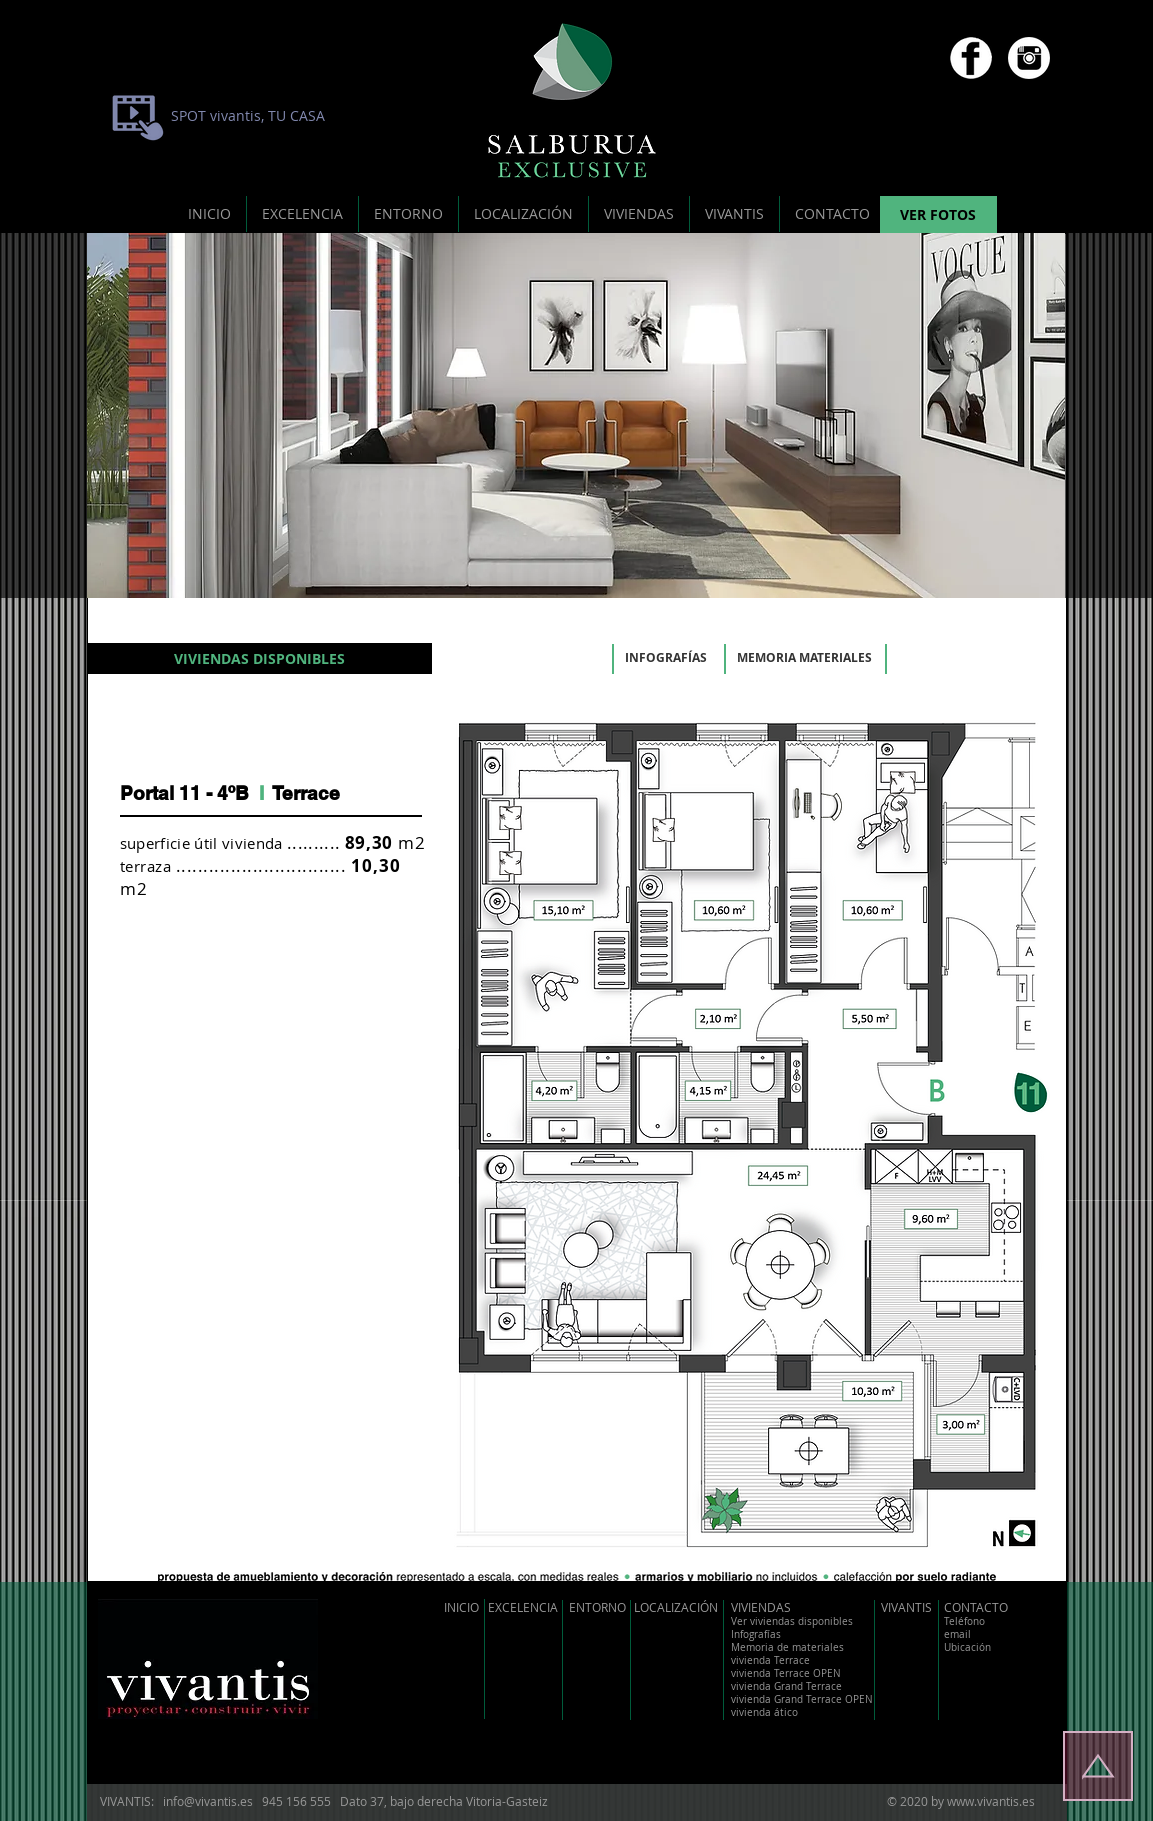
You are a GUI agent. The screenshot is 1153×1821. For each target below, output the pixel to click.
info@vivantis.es (208, 1801)
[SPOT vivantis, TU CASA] (248, 116)
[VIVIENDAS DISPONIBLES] (259, 658)
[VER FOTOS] (938, 215)
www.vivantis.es (991, 1801)
